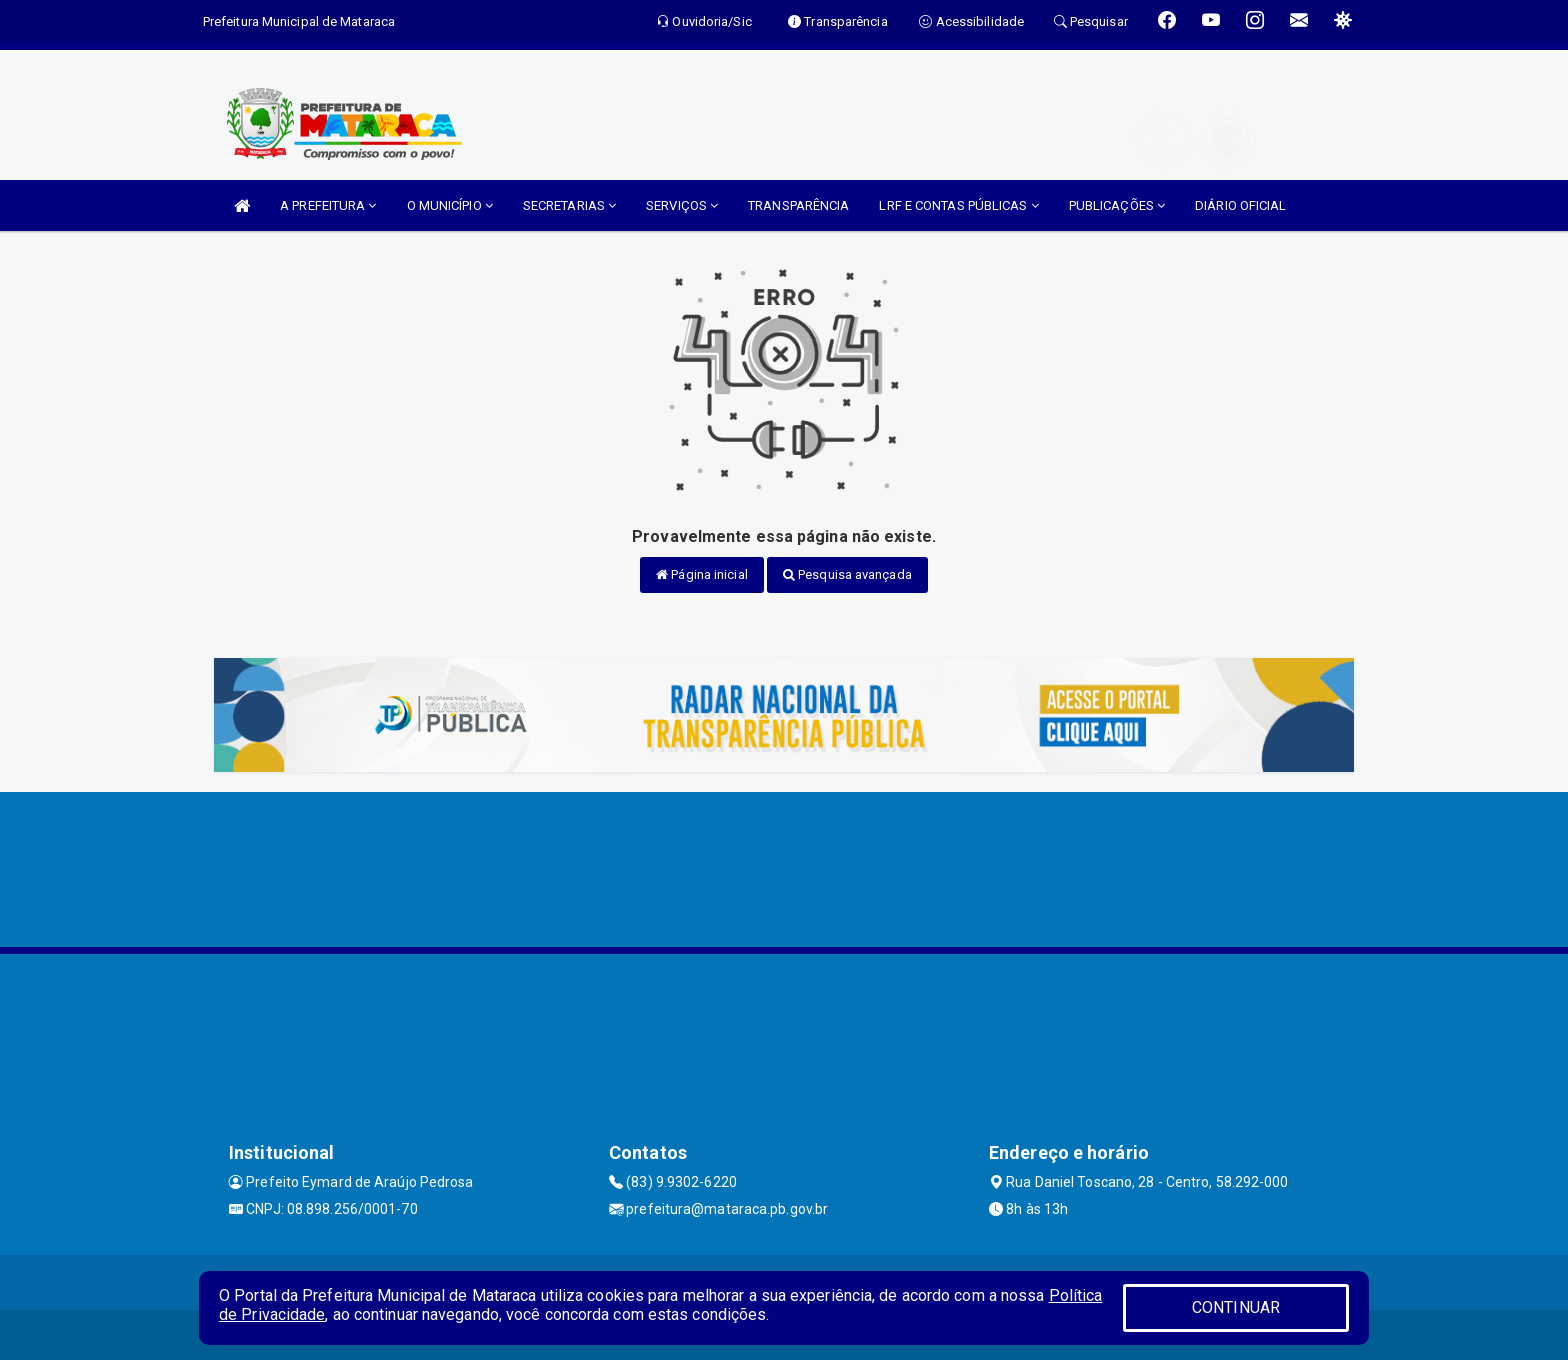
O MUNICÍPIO (450, 205)
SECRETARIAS (569, 205)
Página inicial (702, 574)
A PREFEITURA (328, 205)
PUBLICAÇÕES (1117, 205)
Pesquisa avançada (847, 574)
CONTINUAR (1236, 1307)
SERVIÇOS (682, 205)
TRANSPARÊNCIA (798, 205)
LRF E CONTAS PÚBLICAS (958, 205)
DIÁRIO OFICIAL (1240, 205)
